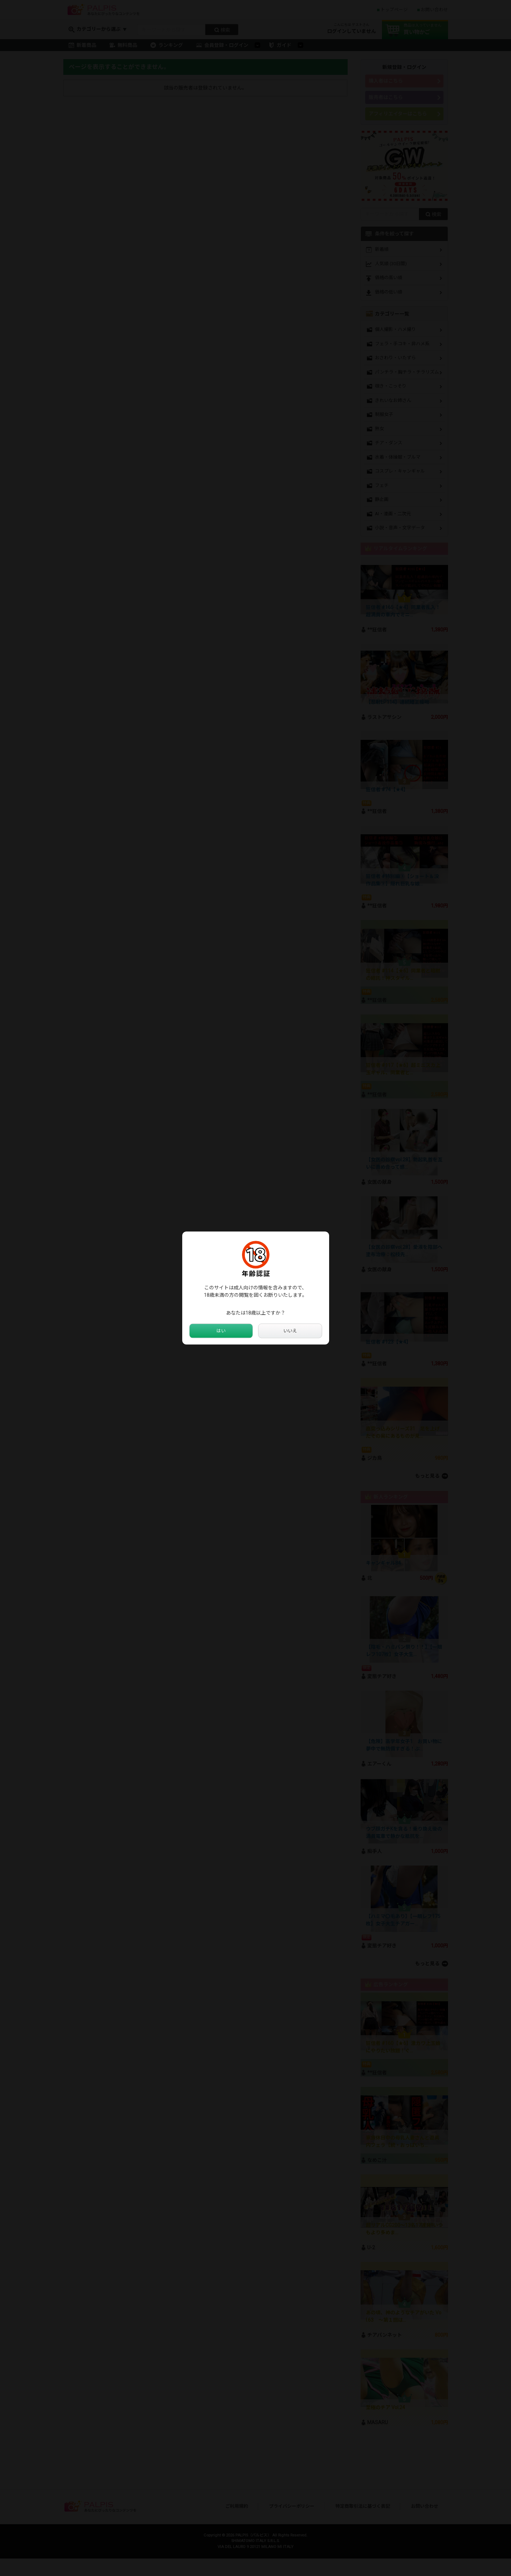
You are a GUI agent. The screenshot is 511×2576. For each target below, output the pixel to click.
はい (221, 1331)
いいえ (290, 1331)
